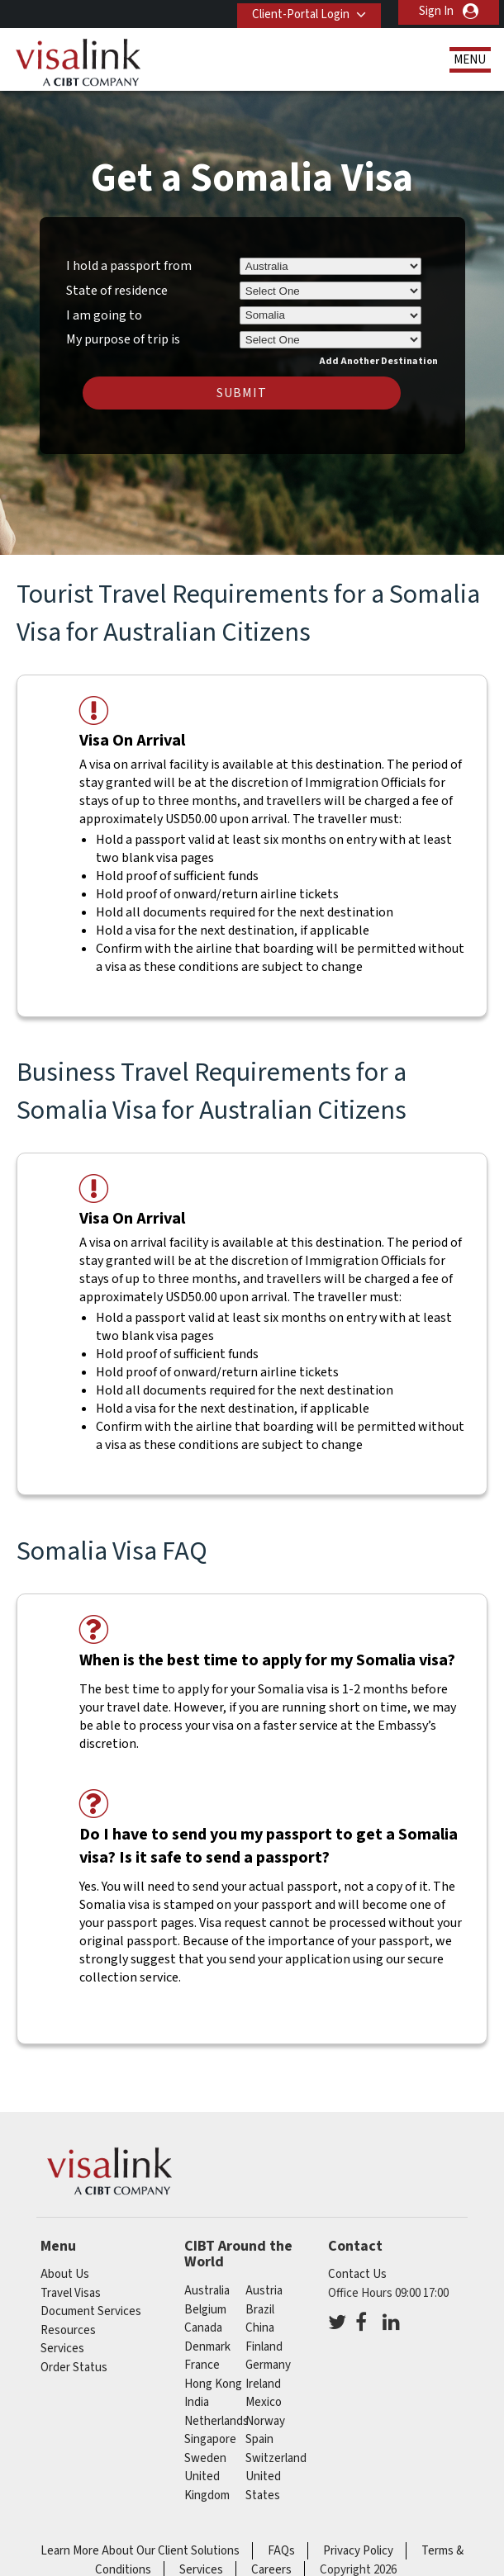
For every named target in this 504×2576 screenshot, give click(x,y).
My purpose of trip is (123, 336)
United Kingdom (207, 2486)
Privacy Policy (358, 2550)
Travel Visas (70, 2293)
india (196, 2402)
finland (264, 2347)
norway (265, 2421)
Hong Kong (213, 2384)
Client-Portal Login (295, 11)
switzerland (276, 2458)
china (259, 2328)
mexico (263, 2402)
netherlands (216, 2421)
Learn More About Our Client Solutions (140, 2550)
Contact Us (357, 2274)
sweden (205, 2458)
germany (268, 2365)
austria (264, 2290)
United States (263, 2486)
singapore (210, 2439)
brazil (259, 2309)
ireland (263, 2384)
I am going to (104, 315)
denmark (207, 2347)
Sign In (436, 11)
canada (203, 2328)
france (202, 2365)
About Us (64, 2274)
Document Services (90, 2311)
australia (207, 2290)
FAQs (281, 2550)
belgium (205, 2309)
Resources (68, 2330)
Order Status (73, 2367)
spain (259, 2439)
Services (62, 2348)
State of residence (117, 291)
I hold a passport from (129, 266)
